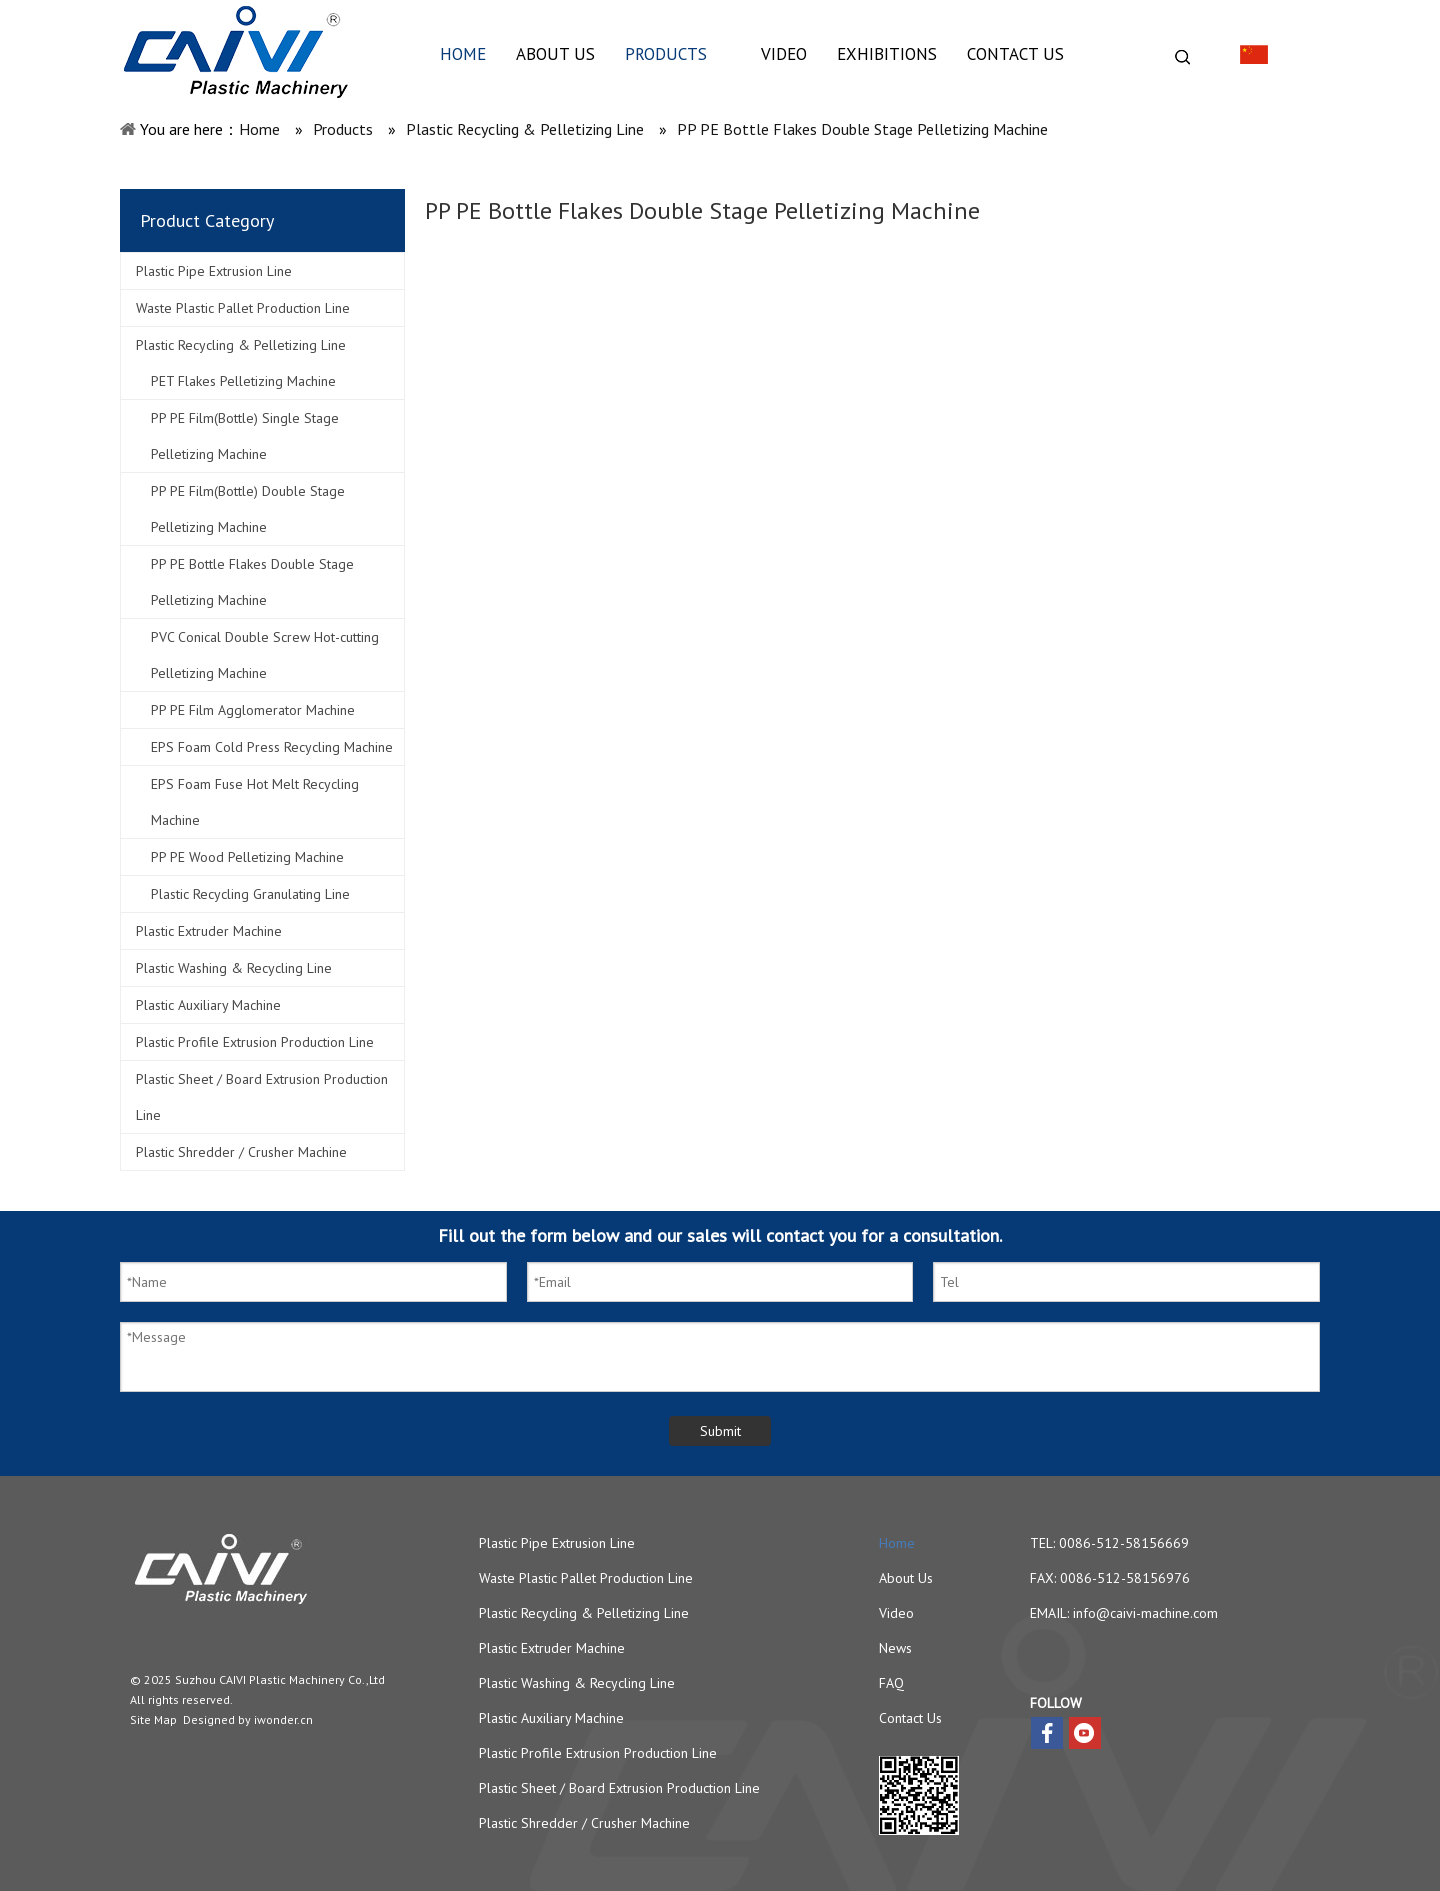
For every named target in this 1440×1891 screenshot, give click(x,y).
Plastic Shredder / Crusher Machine (241, 1152)
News (895, 1648)
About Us (906, 1578)
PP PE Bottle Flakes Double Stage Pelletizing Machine (252, 582)
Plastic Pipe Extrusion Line (214, 271)
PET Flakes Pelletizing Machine (243, 381)
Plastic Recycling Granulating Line (250, 894)
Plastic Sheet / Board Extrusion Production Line (262, 1097)
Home (897, 1543)
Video (896, 1613)
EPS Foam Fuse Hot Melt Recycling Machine (255, 802)
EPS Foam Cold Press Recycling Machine (272, 747)
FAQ (891, 1683)
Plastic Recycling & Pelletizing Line (241, 345)
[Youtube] (1085, 1733)
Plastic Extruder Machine (209, 931)
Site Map (153, 1719)
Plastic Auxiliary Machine (208, 1005)
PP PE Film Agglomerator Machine (253, 710)
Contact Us (910, 1718)
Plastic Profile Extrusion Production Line (255, 1042)
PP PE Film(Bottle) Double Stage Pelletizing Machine (248, 509)
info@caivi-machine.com (1145, 1613)
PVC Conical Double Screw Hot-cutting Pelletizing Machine (265, 655)
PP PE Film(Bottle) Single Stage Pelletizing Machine (245, 436)
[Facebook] (1047, 1733)
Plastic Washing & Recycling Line (234, 968)
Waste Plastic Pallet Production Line (243, 308)
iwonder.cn (283, 1719)
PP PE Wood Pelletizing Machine (247, 857)
